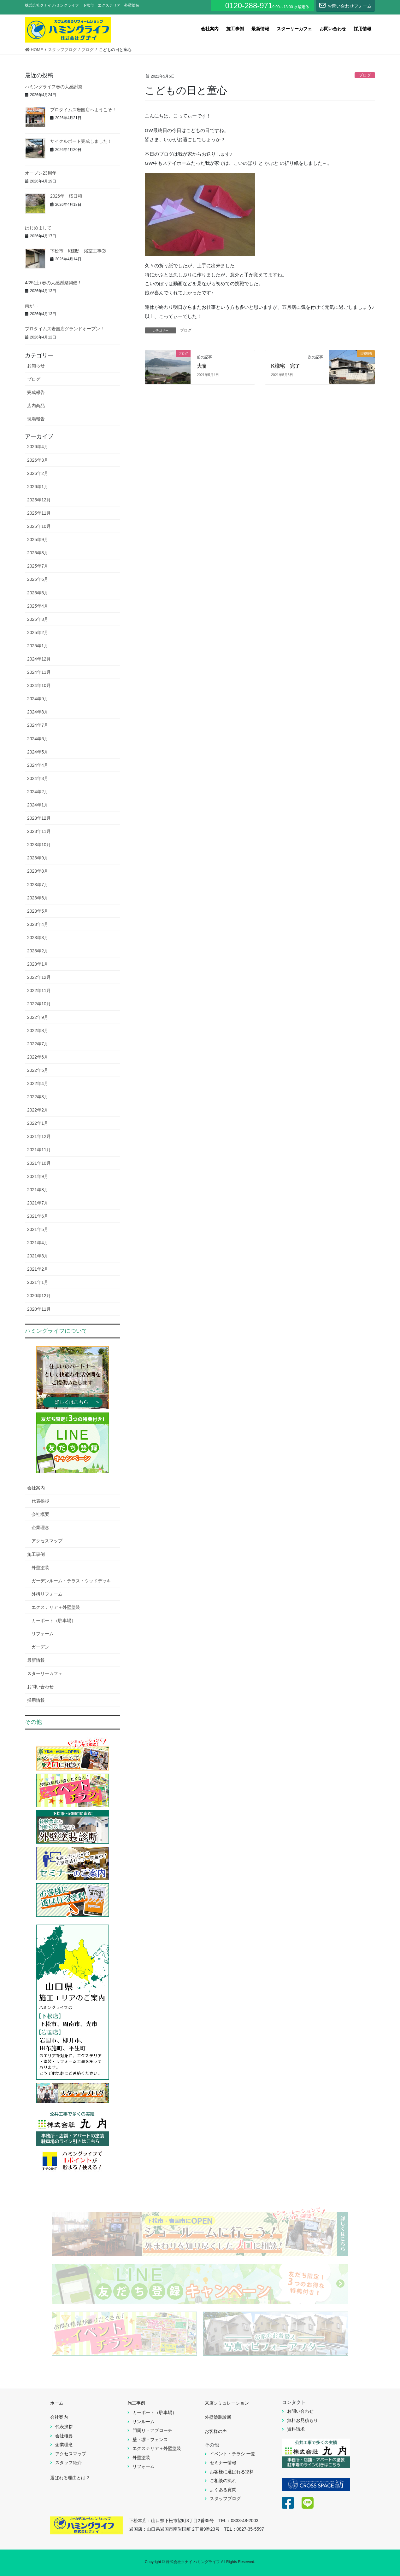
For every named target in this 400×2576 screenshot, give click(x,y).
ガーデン (40, 1646)
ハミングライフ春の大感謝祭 (53, 86)
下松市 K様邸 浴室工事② (78, 250)
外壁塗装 (40, 1567)
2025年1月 (37, 645)
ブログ (365, 75)
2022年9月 (37, 1017)
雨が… (31, 305)
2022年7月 (37, 1043)
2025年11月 (39, 513)
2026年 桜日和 (66, 196)
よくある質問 (223, 2489)
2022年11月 (39, 990)
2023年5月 (37, 911)
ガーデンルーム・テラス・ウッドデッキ (71, 1580)
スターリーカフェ (44, 1673)
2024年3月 (37, 778)
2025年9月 (37, 539)
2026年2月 (37, 473)
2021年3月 (37, 1255)
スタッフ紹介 (68, 2462)
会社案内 (36, 1487)
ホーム (56, 2403)
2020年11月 (39, 1309)
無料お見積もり (302, 2420)
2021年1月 (37, 1282)
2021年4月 (37, 1242)
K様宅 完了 (285, 366)
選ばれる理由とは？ (70, 2477)
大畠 (202, 366)
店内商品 (36, 405)
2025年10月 (39, 526)
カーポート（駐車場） (54, 1620)
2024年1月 (37, 804)
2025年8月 (37, 552)
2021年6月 (37, 1216)
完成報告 (36, 392)
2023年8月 (37, 871)
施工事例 (36, 1554)
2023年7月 (37, 884)
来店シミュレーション (227, 2403)
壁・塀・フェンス (150, 2439)
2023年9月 (37, 857)
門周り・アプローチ (152, 2430)
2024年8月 (37, 711)
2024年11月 (39, 672)
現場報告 (36, 418)
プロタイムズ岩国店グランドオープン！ (93, 328)
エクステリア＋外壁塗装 (56, 1607)
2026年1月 (37, 486)
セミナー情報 (223, 2462)
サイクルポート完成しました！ (81, 141)
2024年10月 (39, 685)
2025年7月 (37, 566)
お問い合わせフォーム (345, 5)
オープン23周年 (40, 173)
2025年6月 (37, 579)
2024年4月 (37, 765)
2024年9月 (37, 698)
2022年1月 (37, 1123)
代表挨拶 (40, 1501)
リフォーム (43, 1633)
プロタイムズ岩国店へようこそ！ (83, 109)
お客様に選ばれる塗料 (232, 2471)
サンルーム (143, 2421)
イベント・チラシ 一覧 (232, 2453)
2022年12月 (39, 977)
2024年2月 (37, 791)
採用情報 (36, 1700)
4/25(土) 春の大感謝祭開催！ (53, 282)
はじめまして (38, 227)
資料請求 (296, 2429)
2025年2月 (37, 632)
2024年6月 (37, 738)
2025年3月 (37, 619)
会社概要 (40, 1514)
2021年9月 (37, 1176)
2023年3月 (37, 937)
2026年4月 (37, 446)
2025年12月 (39, 499)
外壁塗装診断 (218, 2417)
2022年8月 (37, 1030)
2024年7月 (37, 725)
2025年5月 (37, 592)
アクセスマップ (47, 1540)
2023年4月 (37, 924)
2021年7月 (37, 1202)
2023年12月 (39, 818)
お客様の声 (216, 2431)
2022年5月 (37, 1070)
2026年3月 (37, 460)
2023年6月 (37, 897)
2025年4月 (37, 606)
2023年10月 (39, 844)
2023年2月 (37, 950)
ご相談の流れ (223, 2480)
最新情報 (36, 1660)
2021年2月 (37, 1269)
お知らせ (36, 365)
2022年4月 (37, 1083)
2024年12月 (39, 658)
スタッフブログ (225, 2498)
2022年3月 (37, 1096)
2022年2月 (37, 1109)
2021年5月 (37, 1229)
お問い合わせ (40, 1686)
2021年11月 (39, 1149)
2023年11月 (39, 831)
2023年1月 (37, 964)
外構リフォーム (47, 1594)
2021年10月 (39, 1163)
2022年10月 (39, 1003)
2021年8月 (37, 1189)
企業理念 (40, 1527)
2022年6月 (37, 1057)
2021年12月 (39, 1136)
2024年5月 (37, 751)
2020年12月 (39, 1295)
